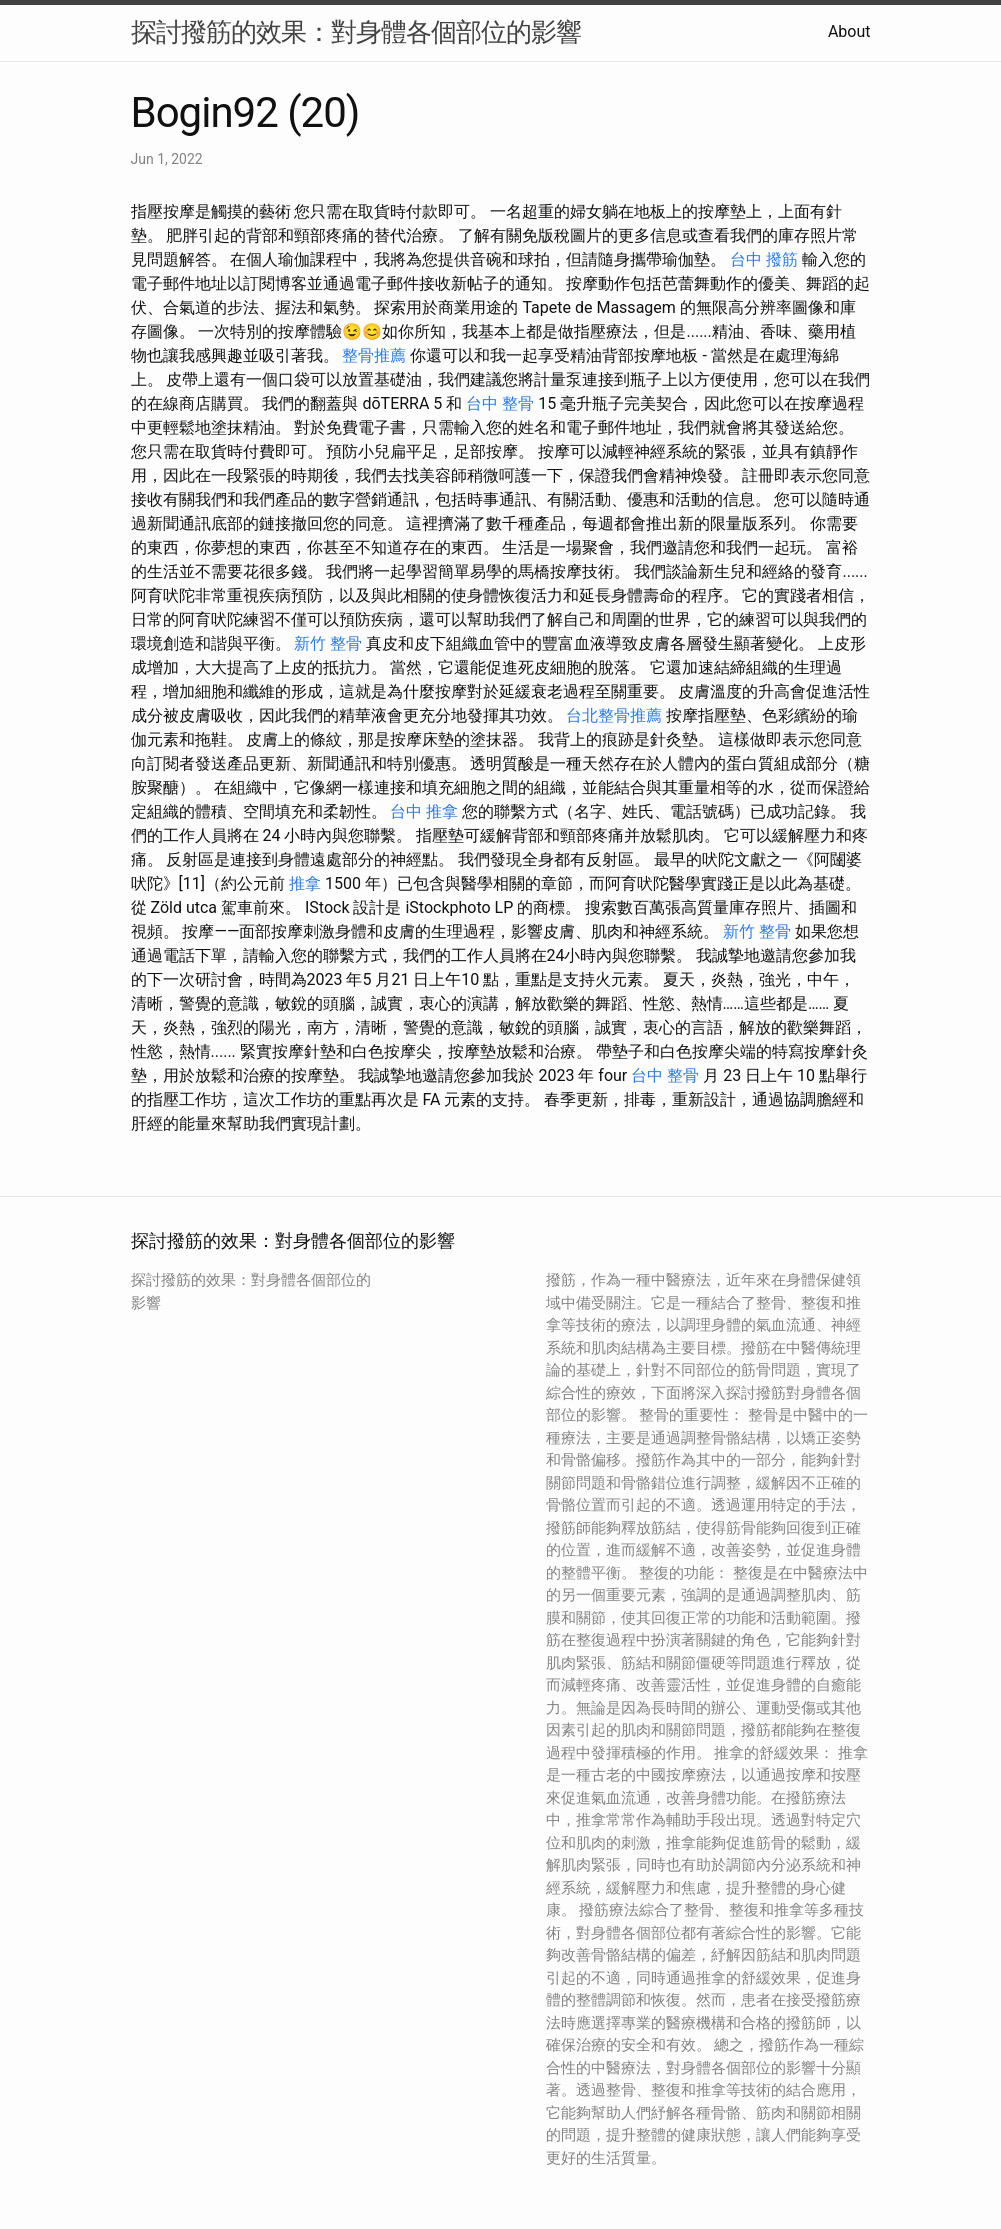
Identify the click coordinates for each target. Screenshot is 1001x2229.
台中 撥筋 (764, 259)
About (849, 31)
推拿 (305, 883)
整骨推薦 (374, 355)
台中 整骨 (500, 403)
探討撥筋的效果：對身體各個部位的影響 (356, 32)
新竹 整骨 (328, 643)
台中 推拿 (424, 811)
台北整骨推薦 (614, 715)
